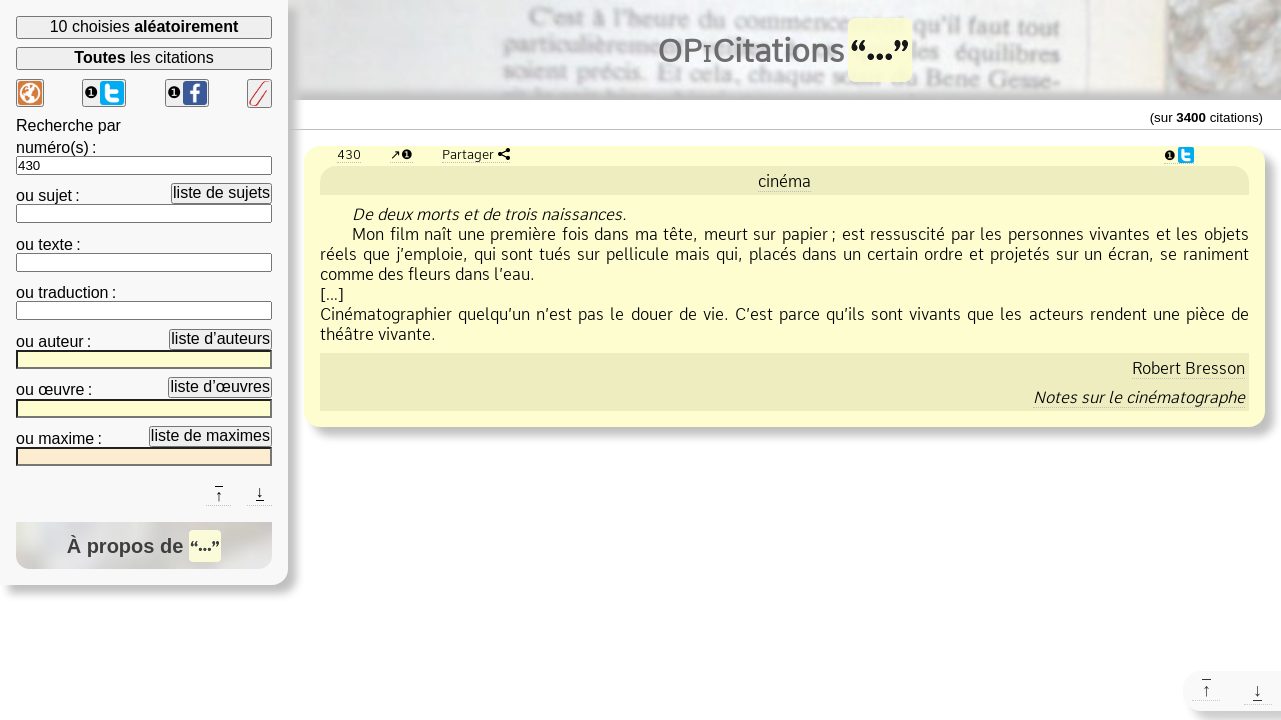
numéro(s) (52, 147)
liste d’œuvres (220, 386)
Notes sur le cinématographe (1139, 397)
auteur (60, 341)
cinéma (784, 181)
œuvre (61, 389)
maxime (66, 438)
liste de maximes (210, 435)
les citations (143, 57)
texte (55, 244)
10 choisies (144, 26)
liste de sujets (221, 192)
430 (349, 154)
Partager (468, 154)
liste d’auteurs (220, 338)
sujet (55, 195)
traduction (73, 292)
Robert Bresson (1188, 368)
